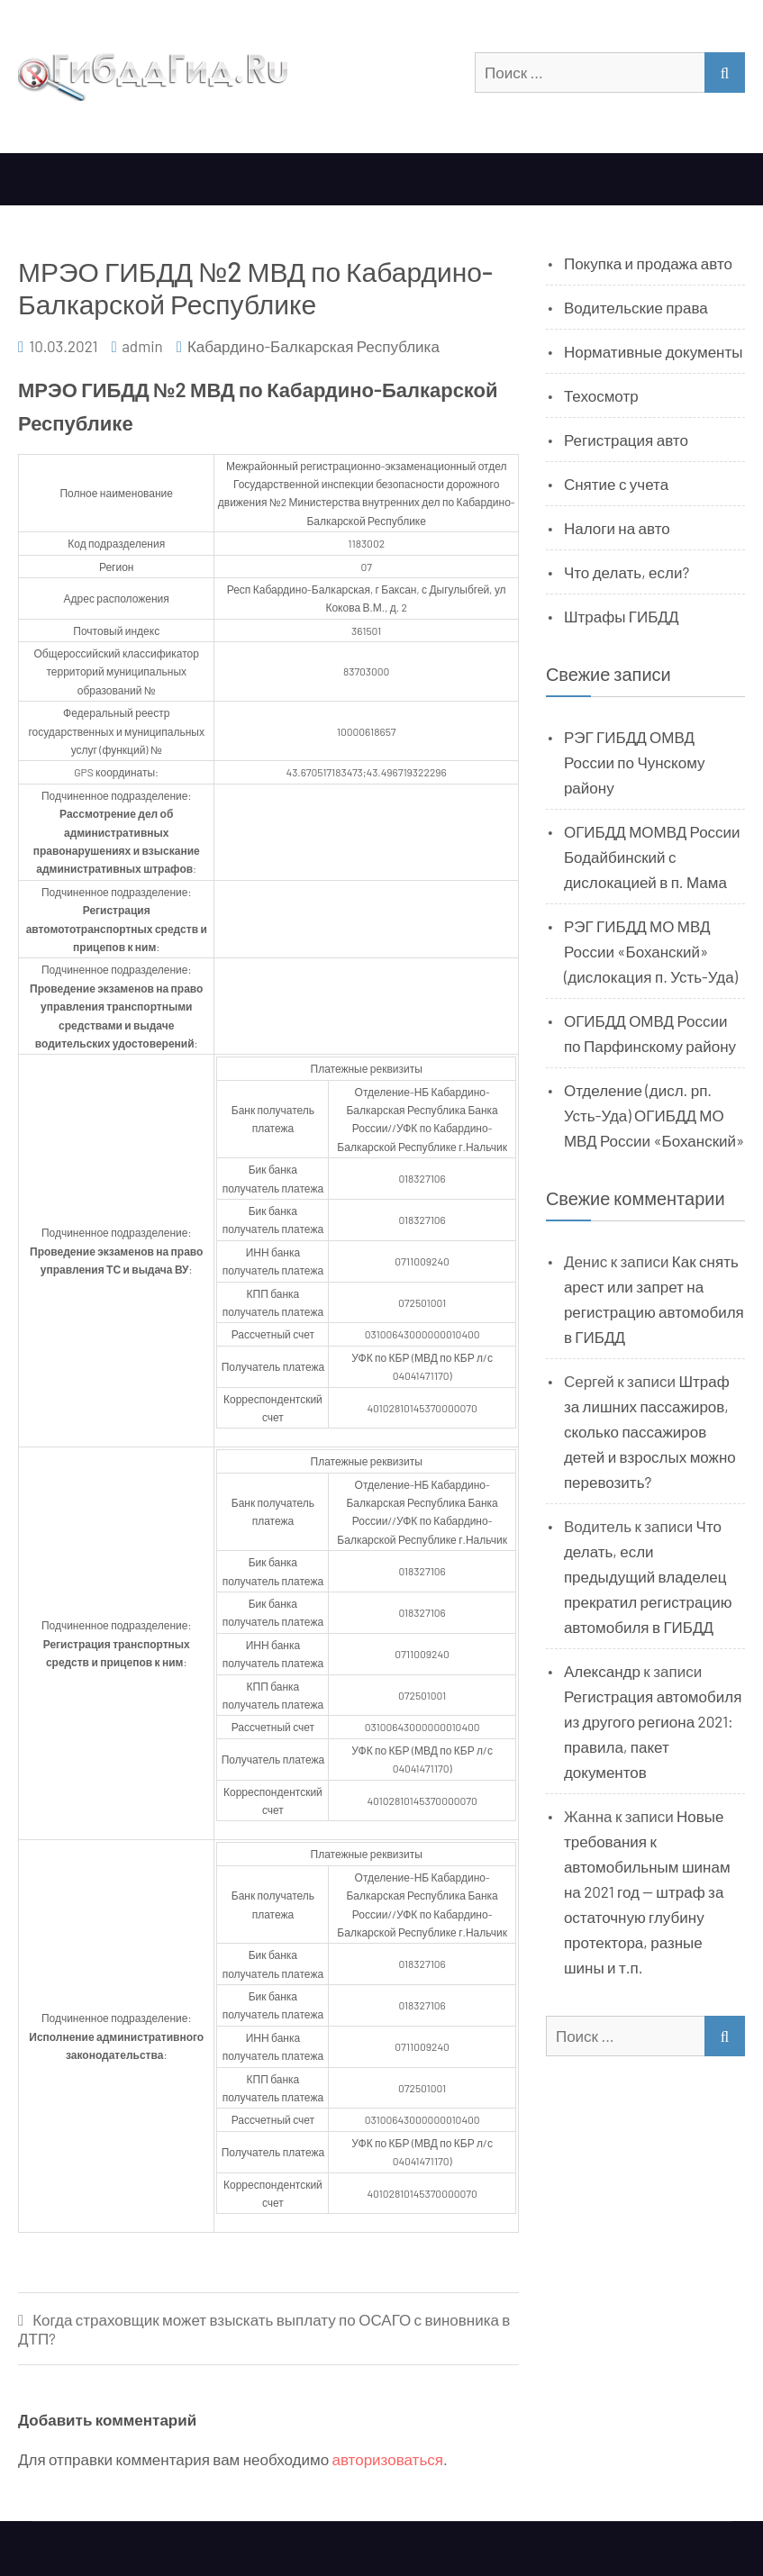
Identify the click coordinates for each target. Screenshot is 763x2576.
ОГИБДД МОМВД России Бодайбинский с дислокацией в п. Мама (652, 856)
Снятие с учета (616, 484)
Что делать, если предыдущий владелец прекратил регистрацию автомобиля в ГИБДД (647, 1576)
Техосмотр (601, 395)
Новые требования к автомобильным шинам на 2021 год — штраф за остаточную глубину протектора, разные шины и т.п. (647, 1891)
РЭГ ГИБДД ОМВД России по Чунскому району (634, 762)
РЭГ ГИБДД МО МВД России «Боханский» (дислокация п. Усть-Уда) (651, 951)
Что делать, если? (626, 572)
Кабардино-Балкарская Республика (313, 346)
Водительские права (636, 307)
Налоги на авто (617, 528)
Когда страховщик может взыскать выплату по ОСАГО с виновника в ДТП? (264, 2328)
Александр (602, 1671)
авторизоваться (387, 2459)
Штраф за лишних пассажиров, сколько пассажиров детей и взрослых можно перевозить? (650, 1431)
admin (142, 346)
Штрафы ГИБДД (621, 616)
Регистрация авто (626, 440)
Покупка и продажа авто (648, 263)
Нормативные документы (653, 351)
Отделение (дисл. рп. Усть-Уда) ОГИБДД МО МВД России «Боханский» (654, 1115)
